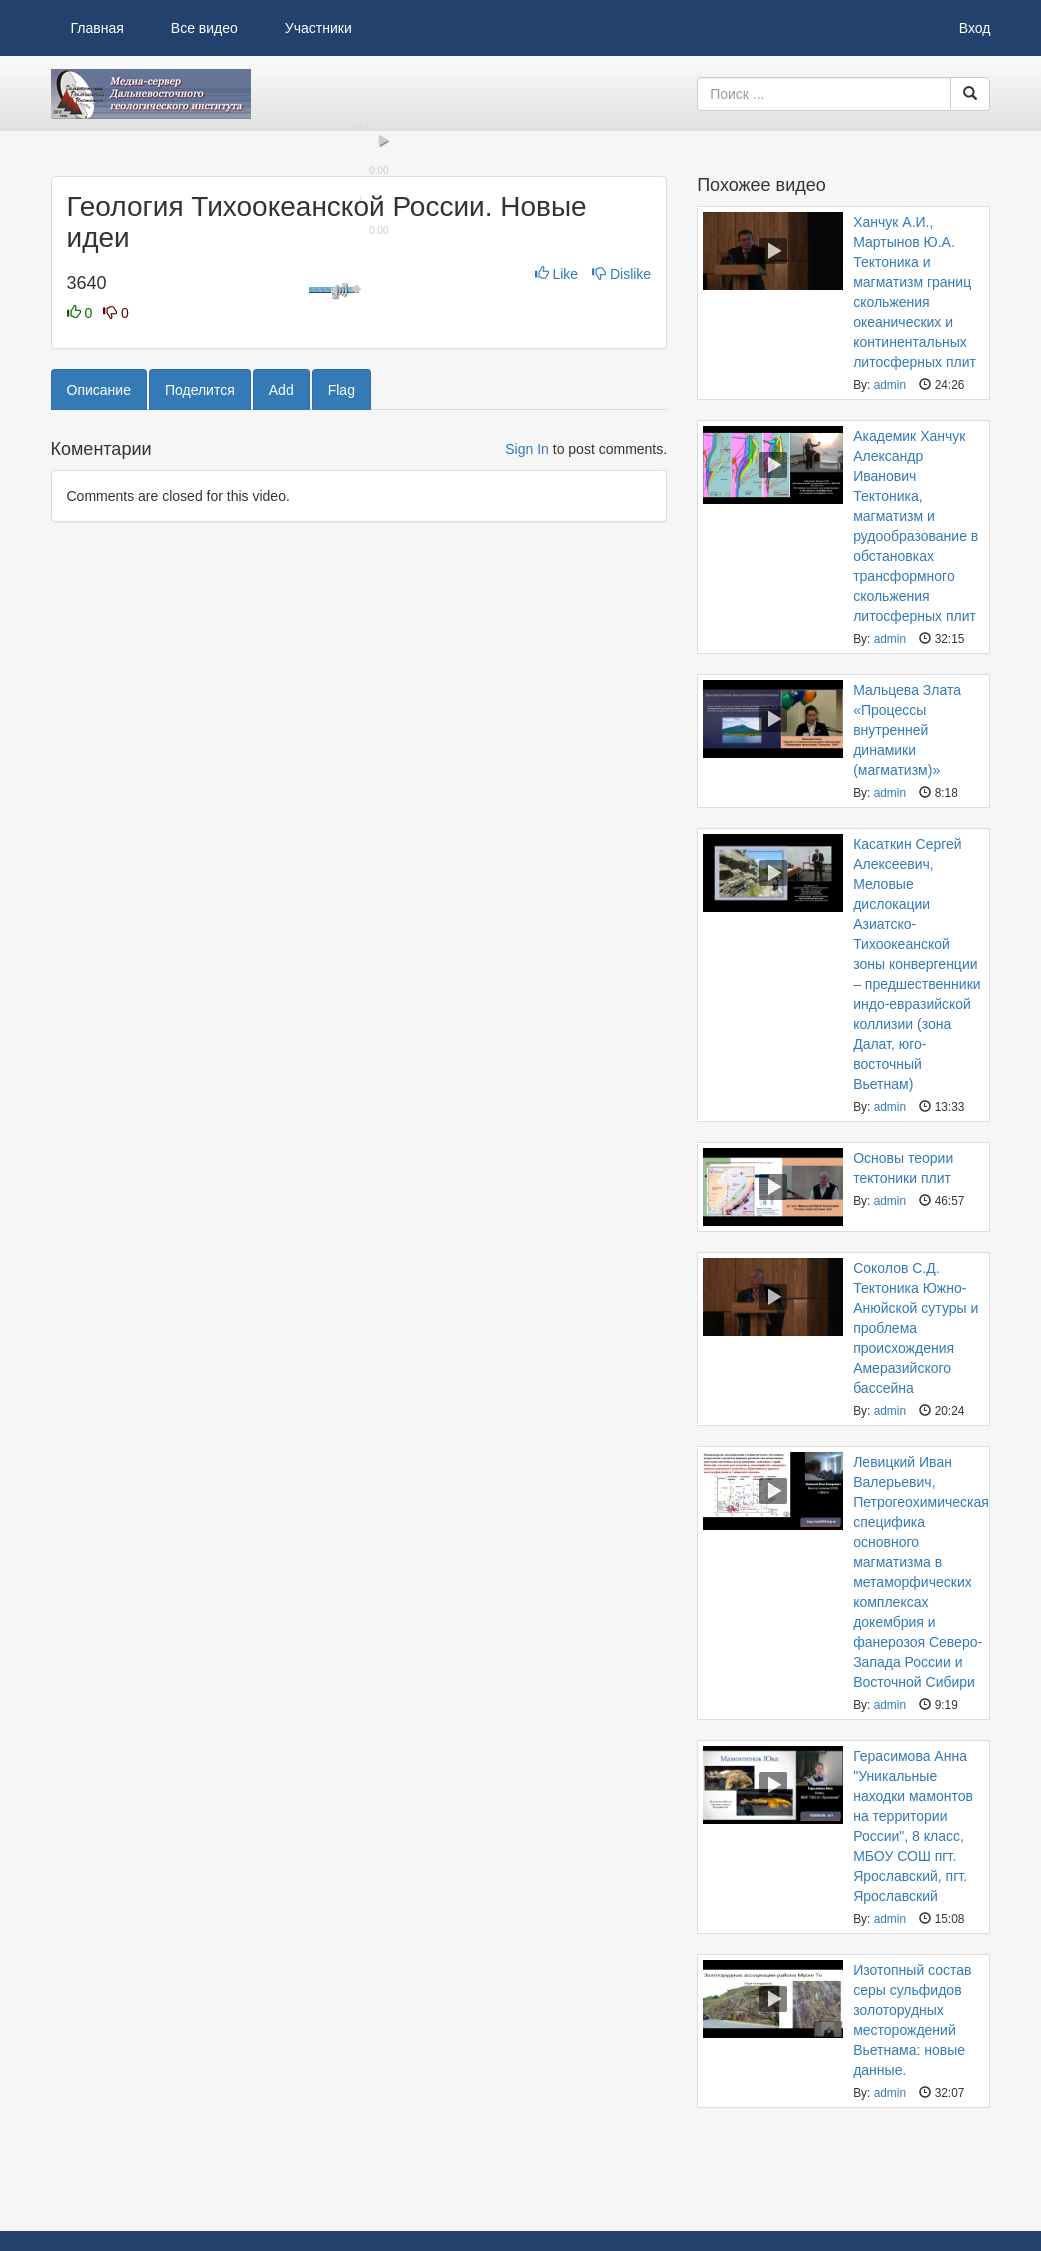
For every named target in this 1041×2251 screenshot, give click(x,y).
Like (558, 620)
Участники (318, 28)
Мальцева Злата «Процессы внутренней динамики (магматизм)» (907, 730)
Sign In (527, 795)
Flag (341, 736)
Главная (97, 28)
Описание (99, 736)
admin (890, 385)
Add (281, 736)
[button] (76, 487)
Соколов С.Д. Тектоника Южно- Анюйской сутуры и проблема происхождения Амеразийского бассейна (915, 1328)
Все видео (204, 28)
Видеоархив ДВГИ (151, 94)
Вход (975, 28)
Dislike (621, 620)
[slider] (359, 470)
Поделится (200, 736)
